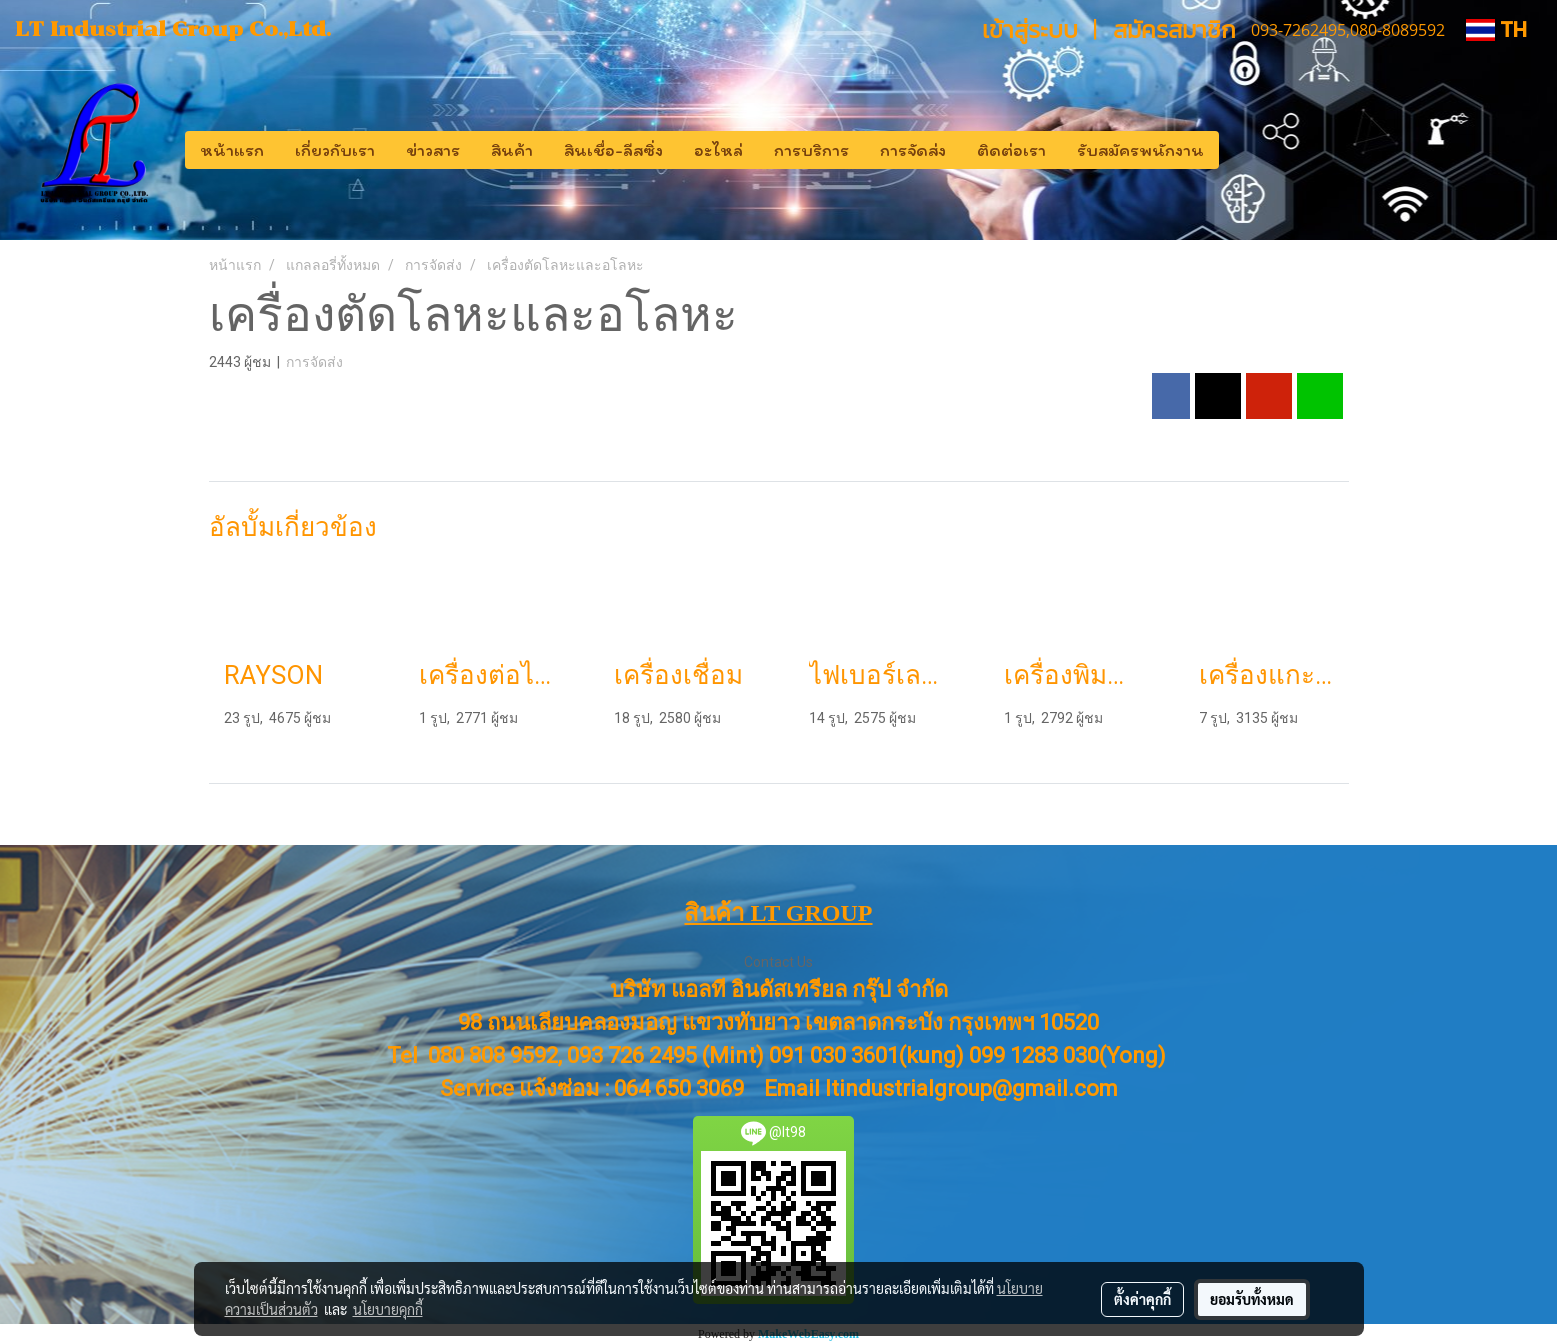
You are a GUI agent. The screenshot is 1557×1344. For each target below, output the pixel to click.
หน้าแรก (232, 150)
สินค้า (512, 150)
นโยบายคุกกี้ (388, 1309)
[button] (1237, 150)
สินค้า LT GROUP (778, 913)
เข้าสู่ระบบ (1030, 29)
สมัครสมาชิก (1174, 29)
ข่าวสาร (433, 150)
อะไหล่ (718, 150)
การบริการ (811, 150)
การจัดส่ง (913, 150)
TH (1496, 29)
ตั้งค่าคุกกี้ (1142, 1299)
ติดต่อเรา (1011, 150)
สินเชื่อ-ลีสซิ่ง (613, 150)
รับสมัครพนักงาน (1140, 150)
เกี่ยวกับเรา (335, 150)
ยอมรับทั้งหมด (1252, 1299)
